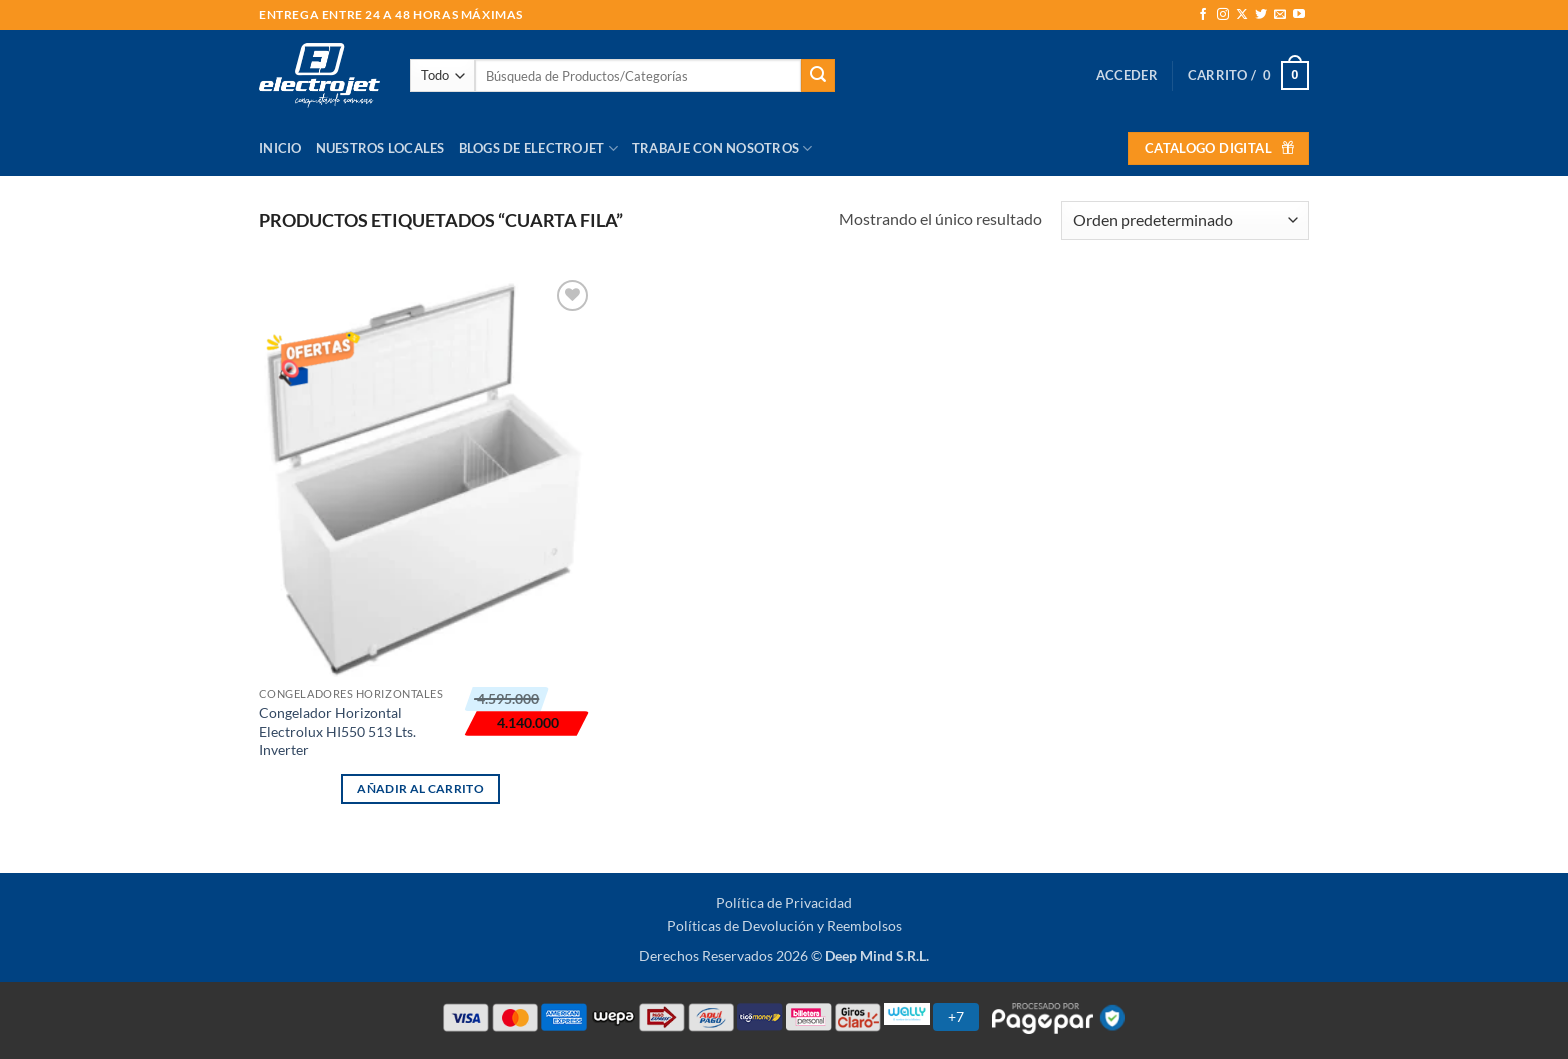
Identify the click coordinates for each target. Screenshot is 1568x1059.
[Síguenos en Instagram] (1223, 15)
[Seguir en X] (1242, 15)
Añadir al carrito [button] (420, 788)
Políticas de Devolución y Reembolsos (784, 925)
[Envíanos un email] (1280, 15)
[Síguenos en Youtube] (1299, 15)
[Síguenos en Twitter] (1261, 15)
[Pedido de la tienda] (1185, 220)
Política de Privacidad (784, 902)
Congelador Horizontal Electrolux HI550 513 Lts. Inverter (337, 731)
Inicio (280, 148)
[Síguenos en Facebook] (1203, 15)
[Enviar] (818, 76)
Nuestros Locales (380, 148)
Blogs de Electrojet (538, 148)
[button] (1127, 75)
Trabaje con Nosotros (722, 148)
